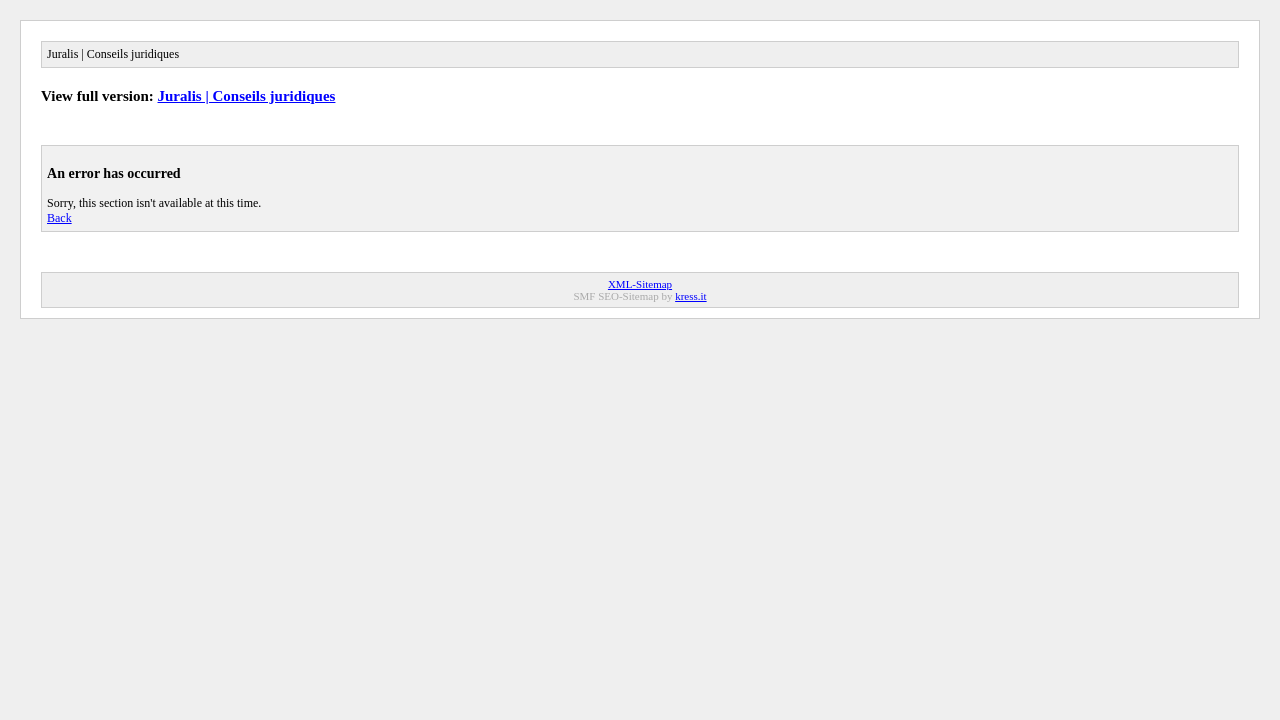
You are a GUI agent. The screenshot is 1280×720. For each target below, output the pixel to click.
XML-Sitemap (640, 284)
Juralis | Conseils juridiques (247, 96)
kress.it (690, 296)
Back (59, 218)
